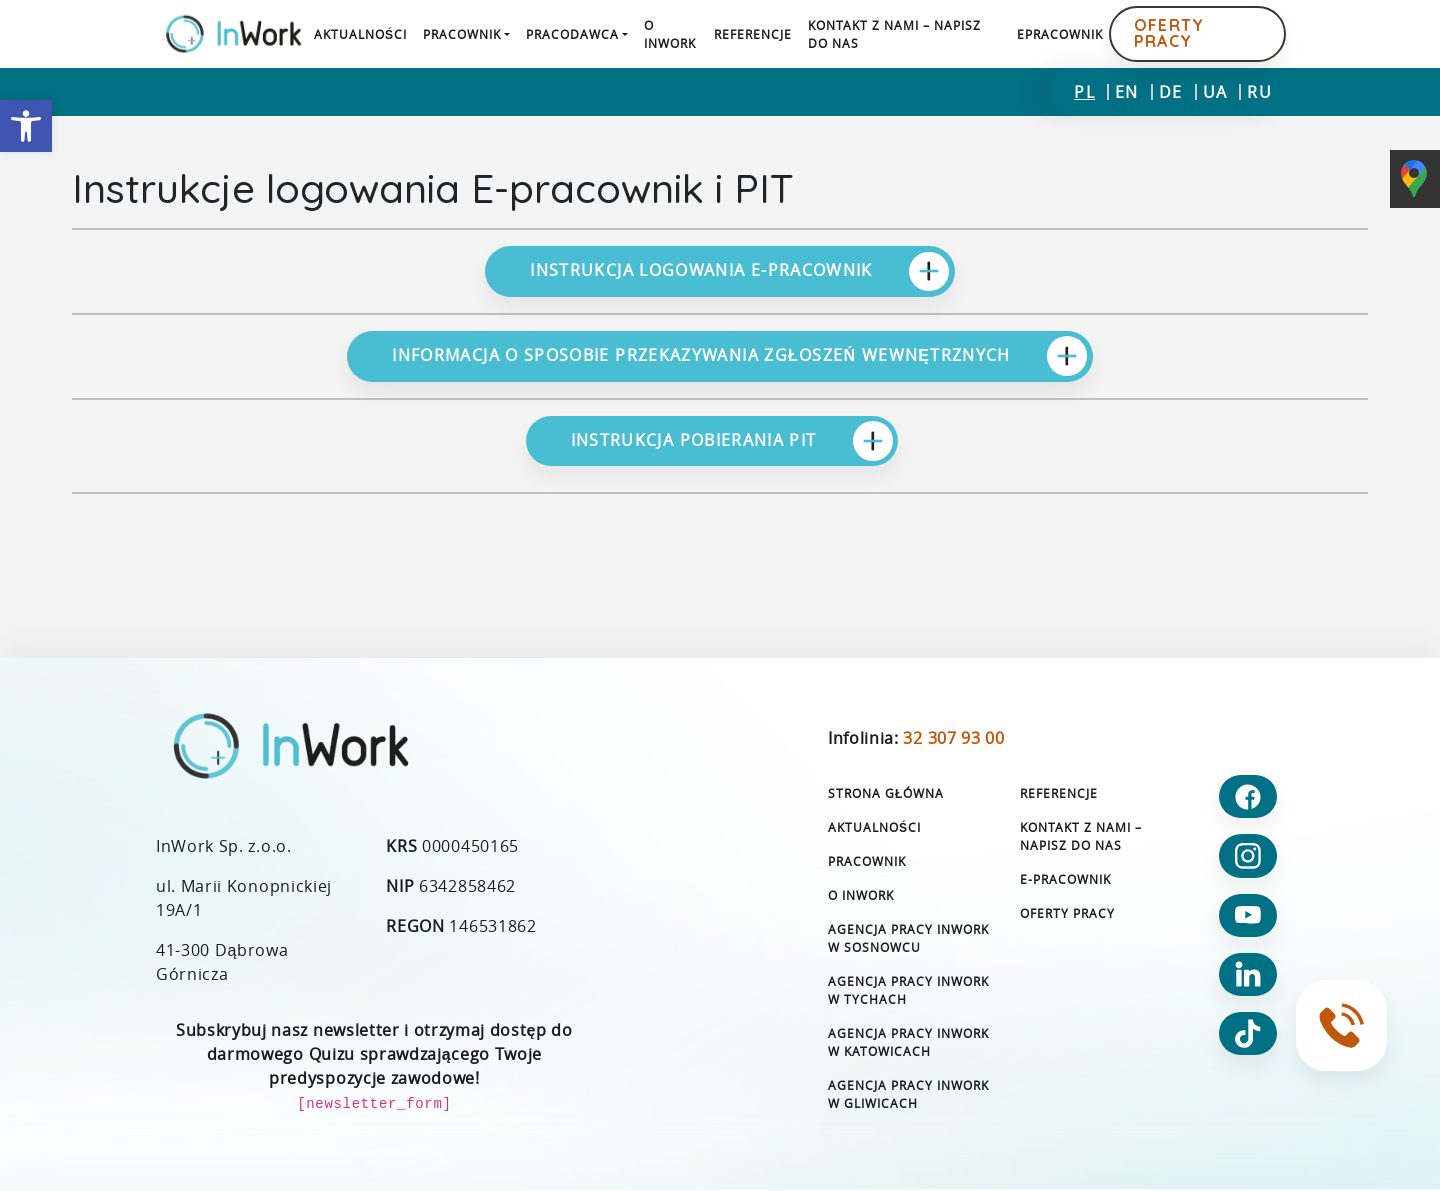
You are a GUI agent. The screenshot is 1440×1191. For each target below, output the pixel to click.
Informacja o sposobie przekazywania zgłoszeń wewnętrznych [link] (739, 356)
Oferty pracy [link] (1169, 33)
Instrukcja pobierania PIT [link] (732, 441)
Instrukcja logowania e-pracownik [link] (739, 272)
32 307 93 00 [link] (953, 738)
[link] (26, 126)
